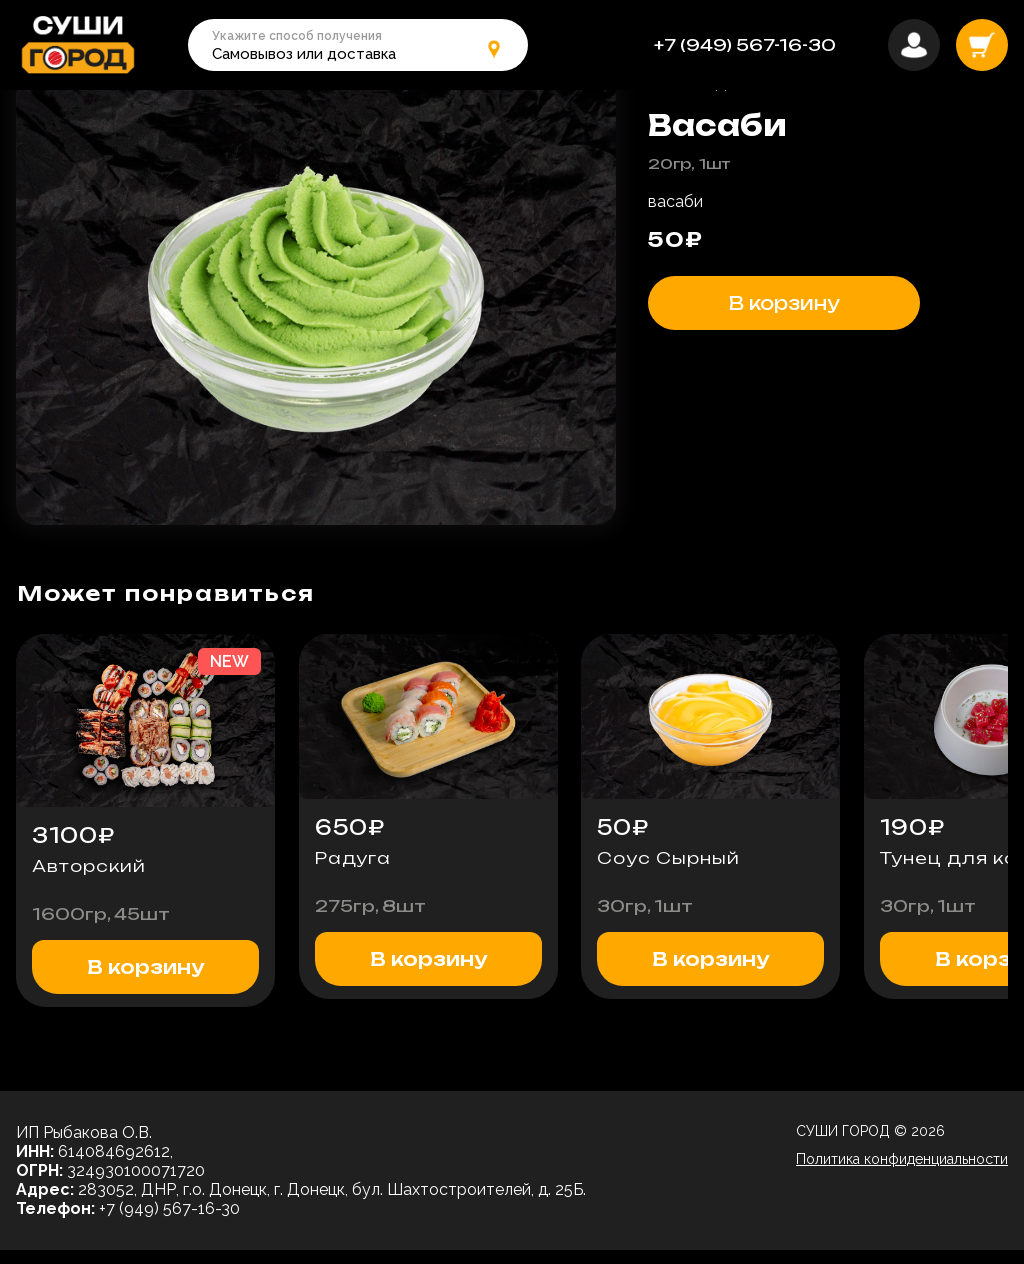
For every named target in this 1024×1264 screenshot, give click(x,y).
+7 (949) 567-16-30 (745, 45)
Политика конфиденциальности (902, 1173)
